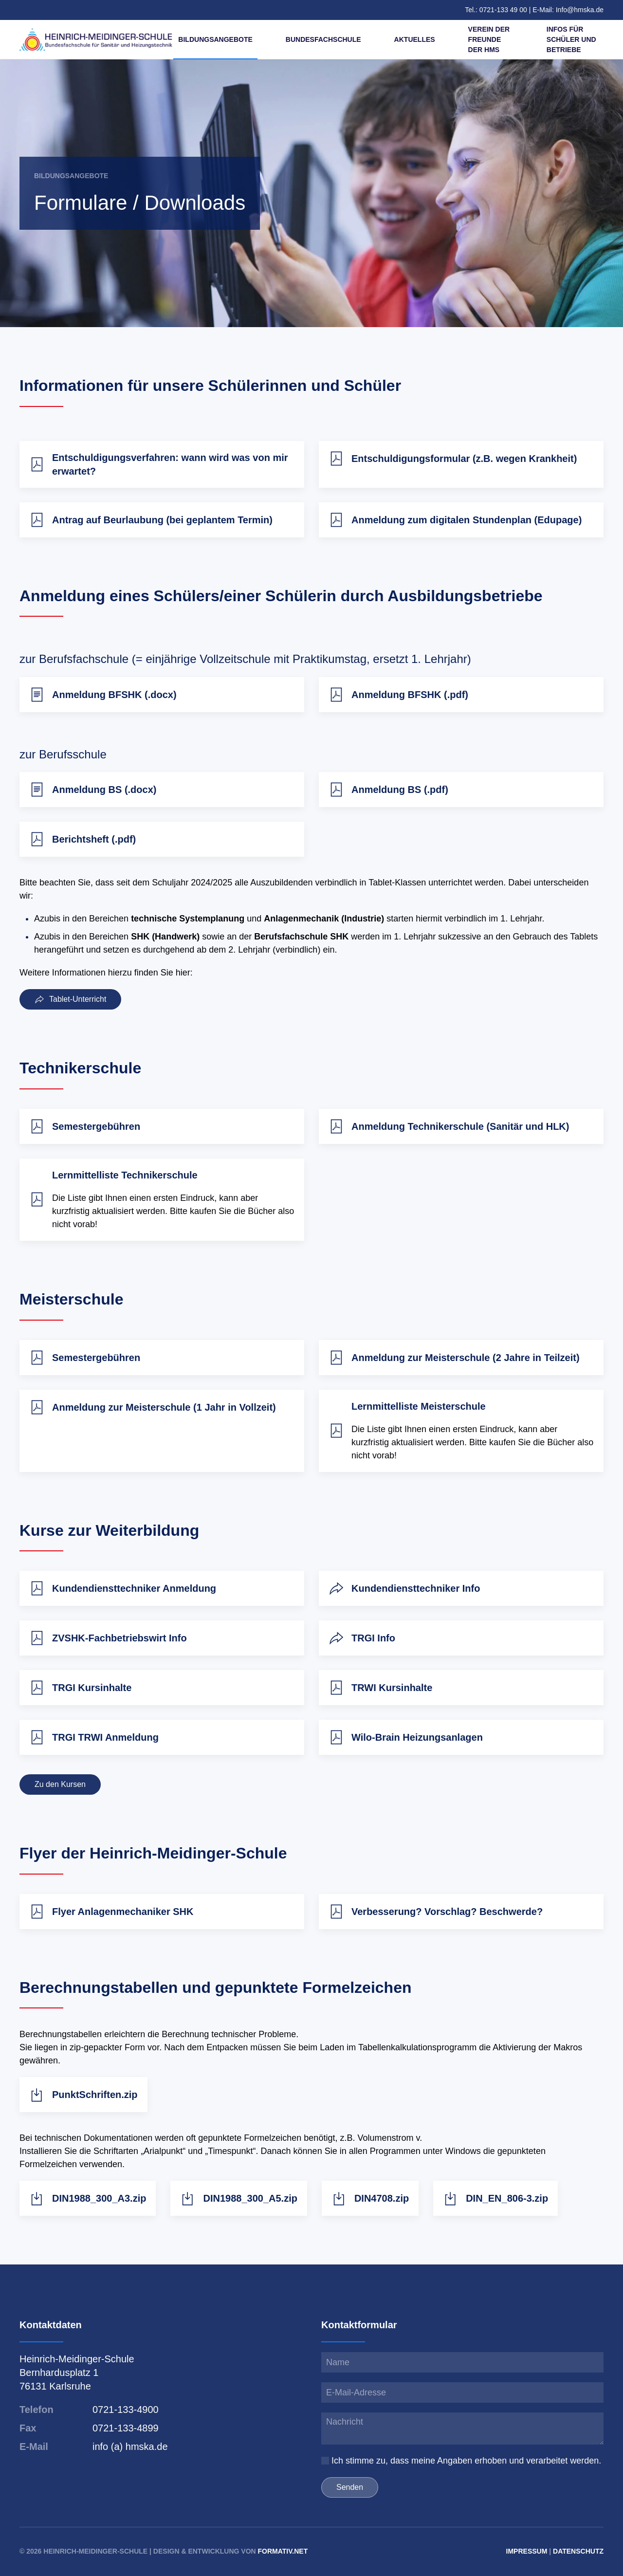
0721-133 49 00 (504, 10)
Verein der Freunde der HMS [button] (489, 39)
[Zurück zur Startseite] (96, 39)
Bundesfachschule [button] (323, 39)
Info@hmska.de (580, 10)
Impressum (527, 2551)
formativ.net (283, 2551)
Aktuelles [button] (414, 39)
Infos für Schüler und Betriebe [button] (571, 39)
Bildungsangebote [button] (215, 39)
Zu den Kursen (60, 1806)
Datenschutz (578, 2551)
